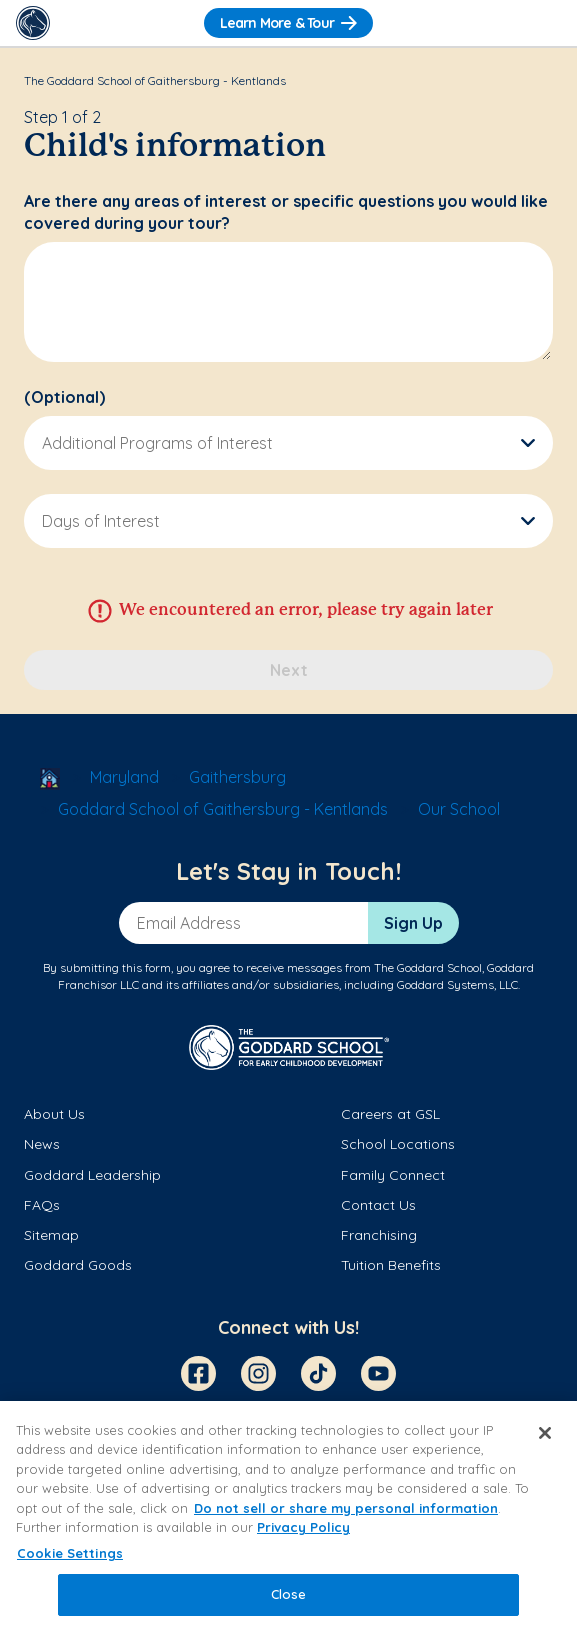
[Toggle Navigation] (544, 23)
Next (289, 670)
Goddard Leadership (92, 1175)
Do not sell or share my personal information (346, 1508)
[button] (288, 443)
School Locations (398, 1144)
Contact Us (378, 1205)
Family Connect (393, 1175)
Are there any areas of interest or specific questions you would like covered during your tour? (286, 212)
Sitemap (51, 1235)
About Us (54, 1114)
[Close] (545, 1433)
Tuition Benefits (391, 1265)
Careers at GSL (390, 1114)
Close (289, 1594)
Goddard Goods (78, 1265)
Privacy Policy (303, 1527)
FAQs (42, 1205)
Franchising (379, 1235)
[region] (288, 1521)
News (42, 1144)
